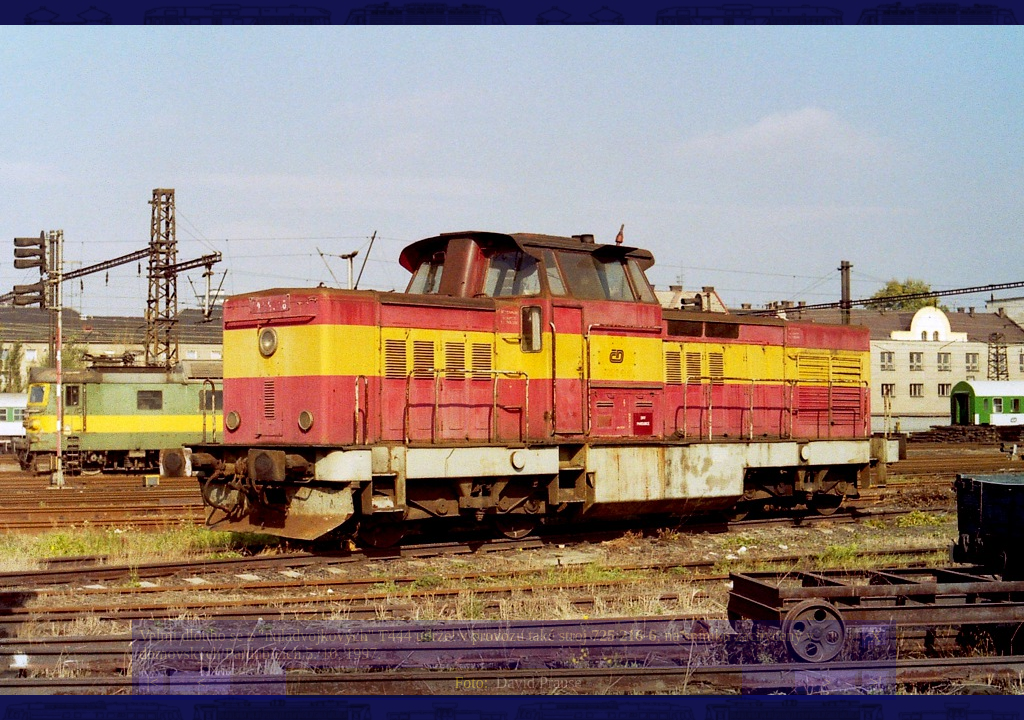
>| (875, 682)
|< (152, 682)
